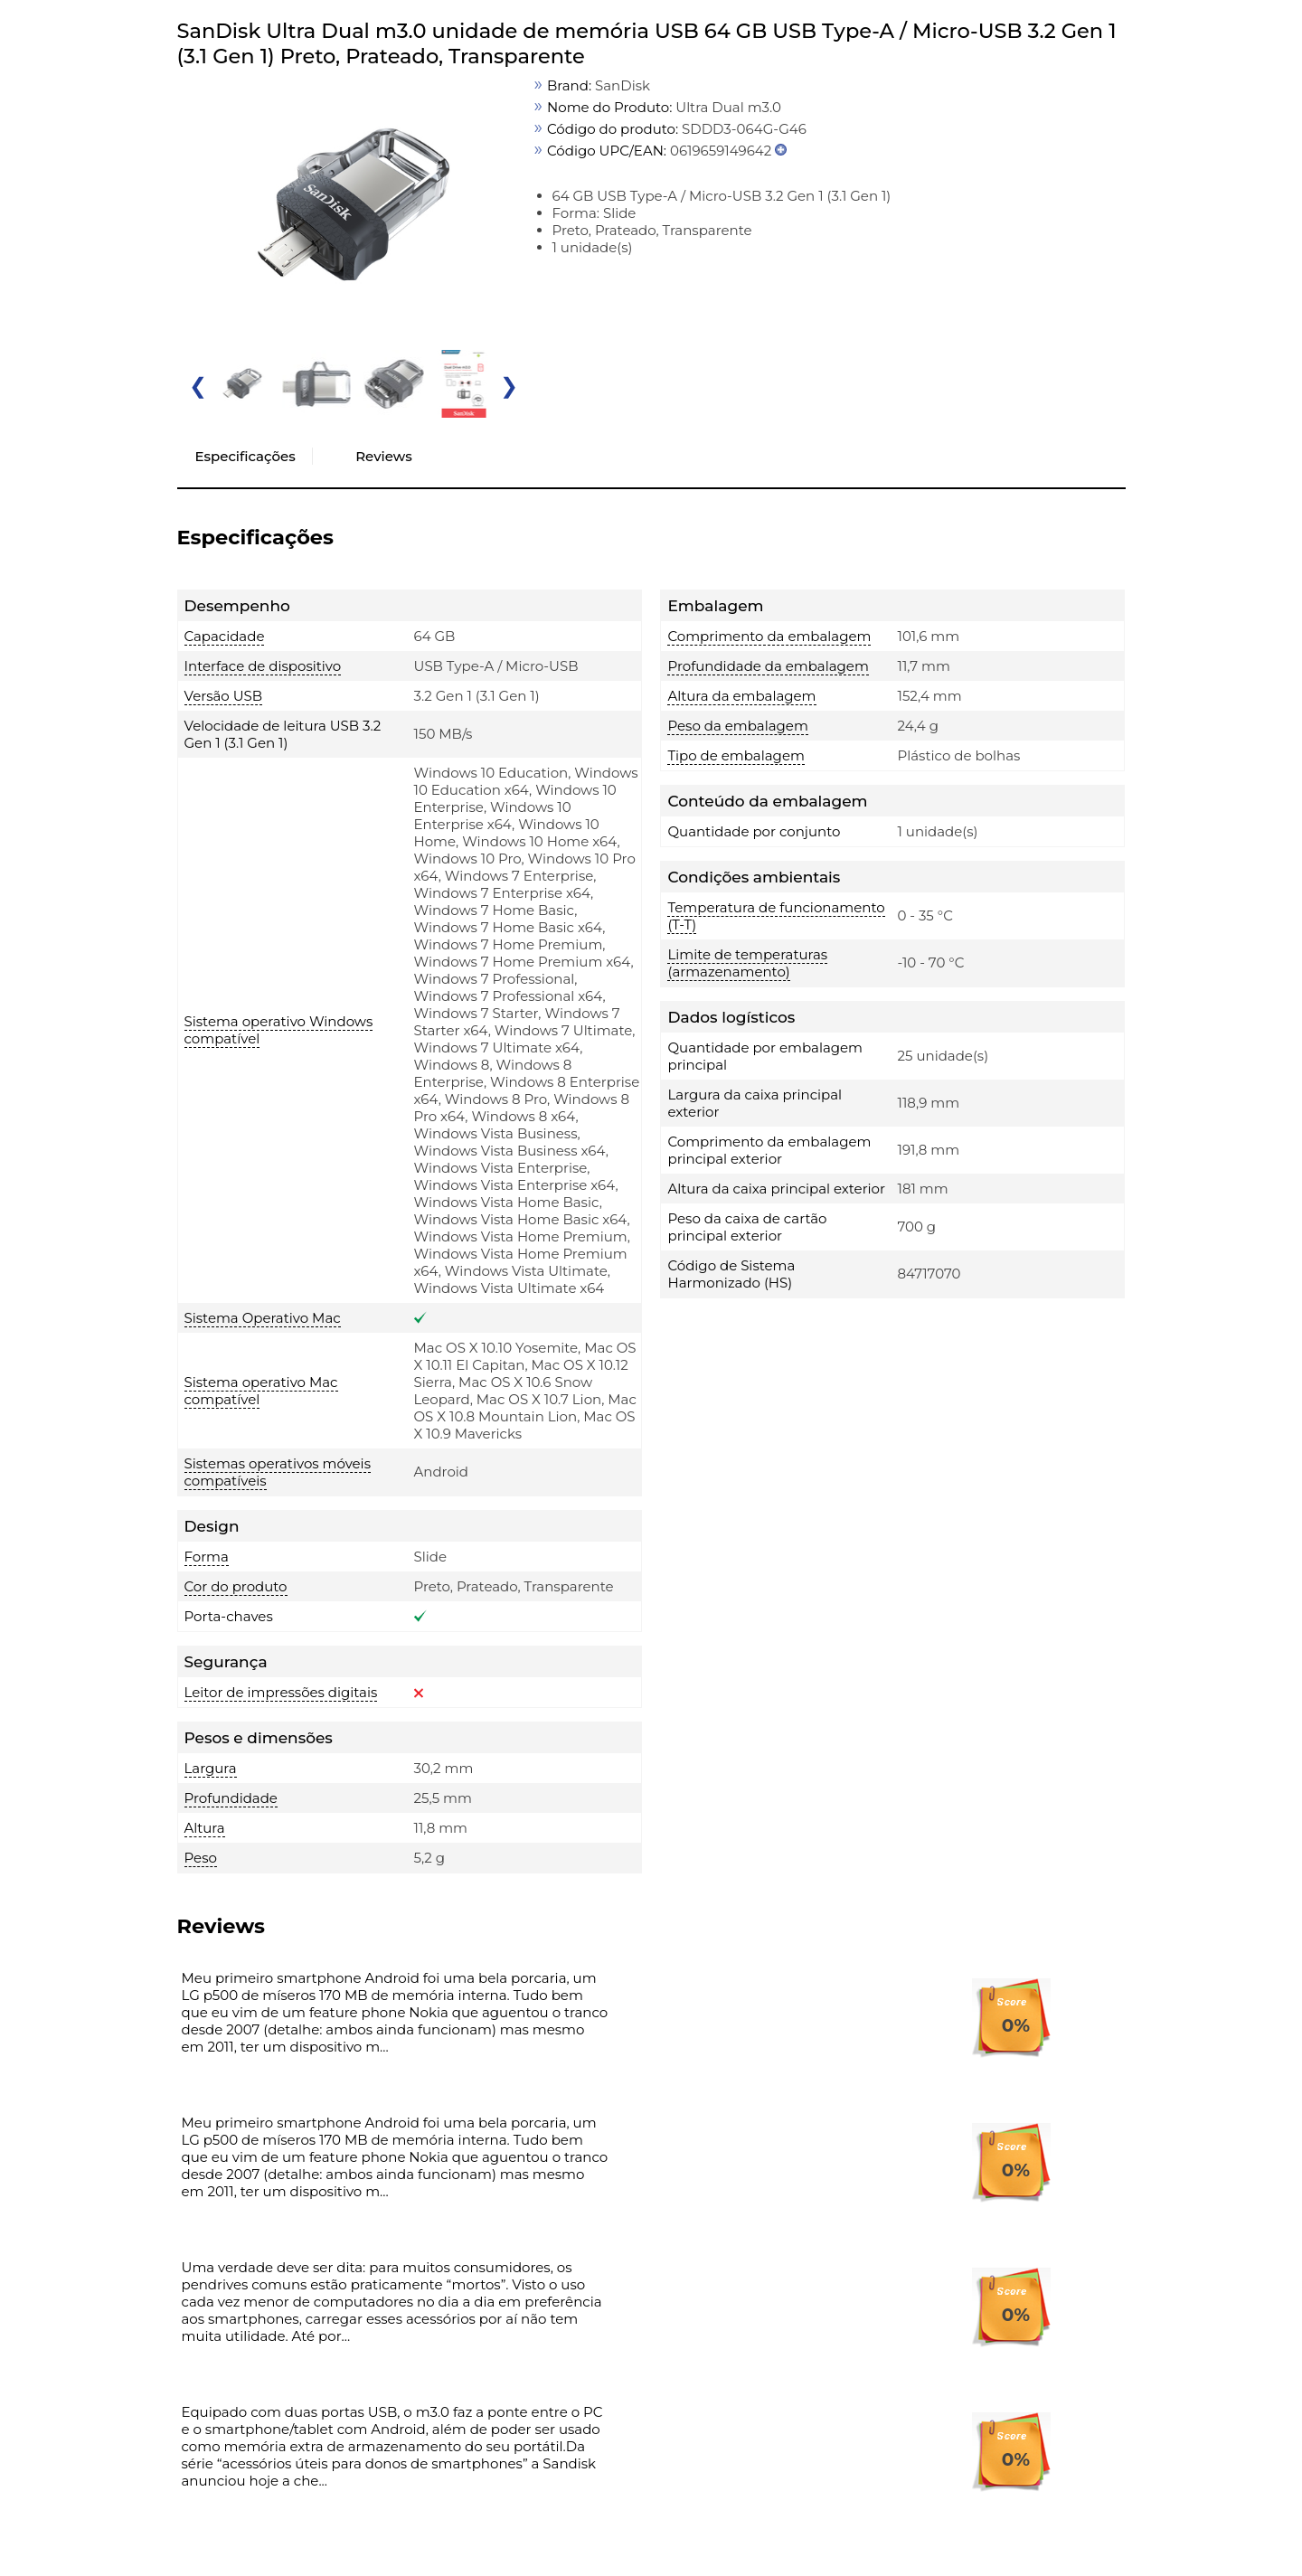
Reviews (383, 456)
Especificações (245, 456)
